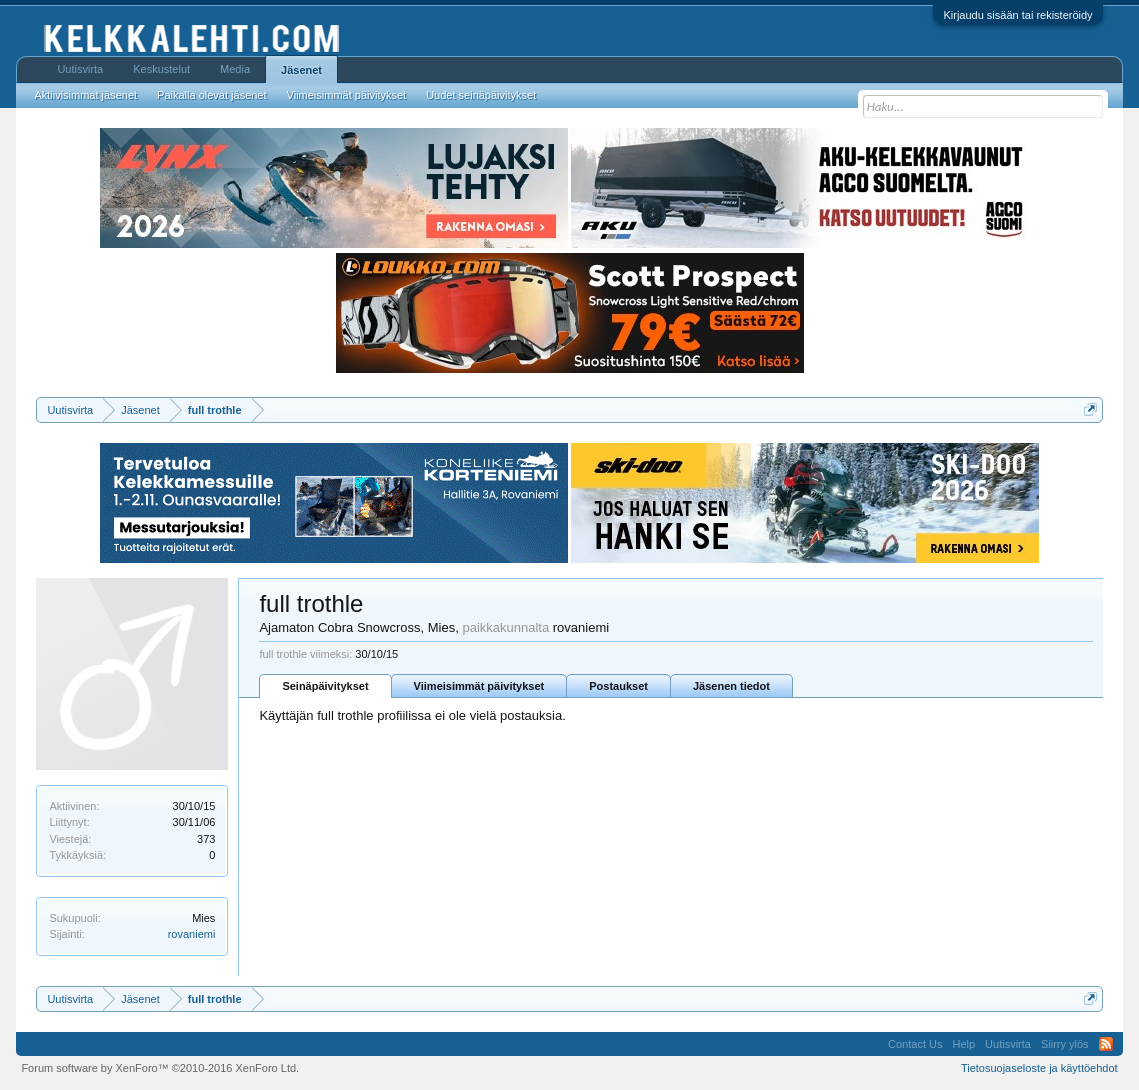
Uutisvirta (80, 69)
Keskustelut (161, 69)
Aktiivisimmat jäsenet (85, 95)
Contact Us (915, 1044)
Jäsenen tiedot (731, 686)
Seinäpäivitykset (325, 686)
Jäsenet (301, 70)
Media (235, 69)
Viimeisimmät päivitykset (479, 686)
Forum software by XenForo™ (160, 1068)
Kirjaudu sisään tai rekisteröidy (1017, 15)
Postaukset (618, 686)
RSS (1106, 1044)
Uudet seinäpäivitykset (481, 95)
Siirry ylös (1065, 1044)
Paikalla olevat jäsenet (211, 95)
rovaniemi (192, 934)
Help (963, 1044)
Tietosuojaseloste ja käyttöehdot (1039, 1068)
